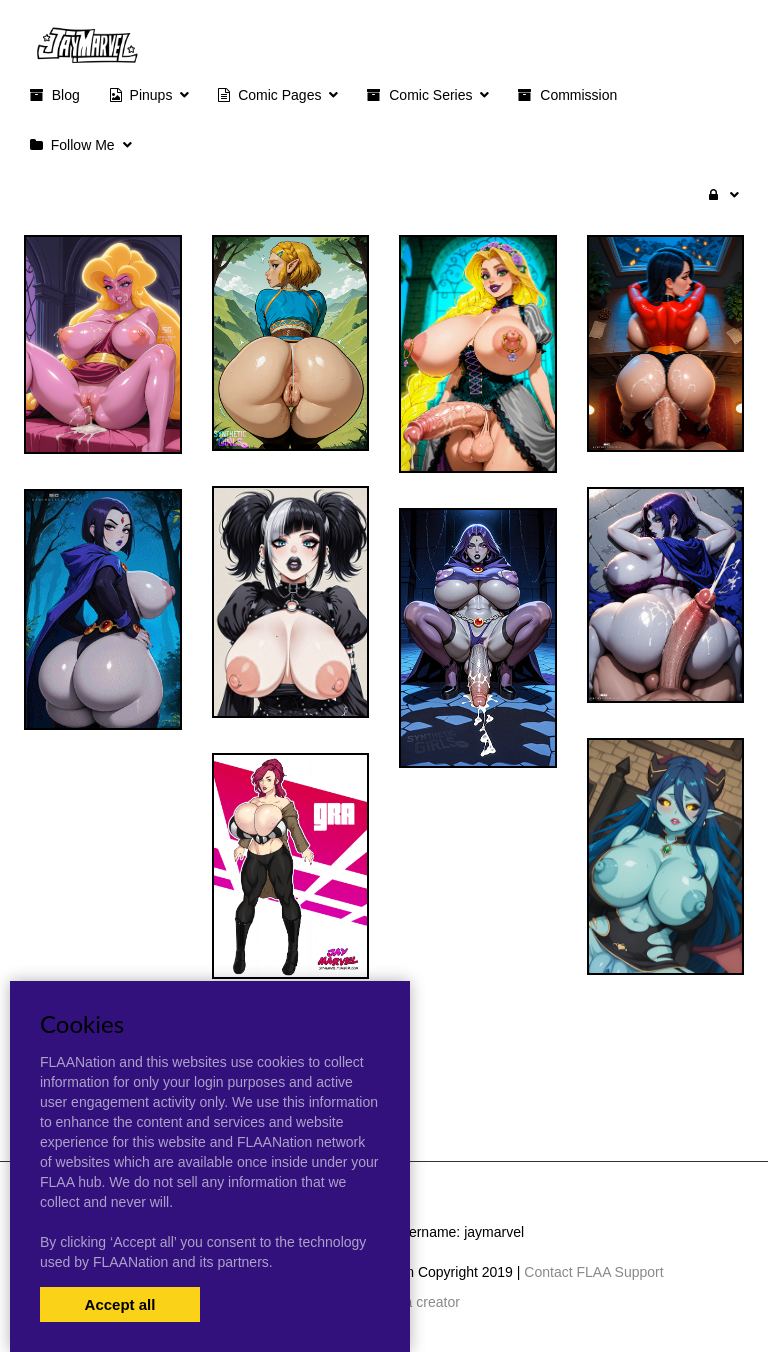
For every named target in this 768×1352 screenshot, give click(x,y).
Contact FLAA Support (593, 1272)
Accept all (120, 1304)
